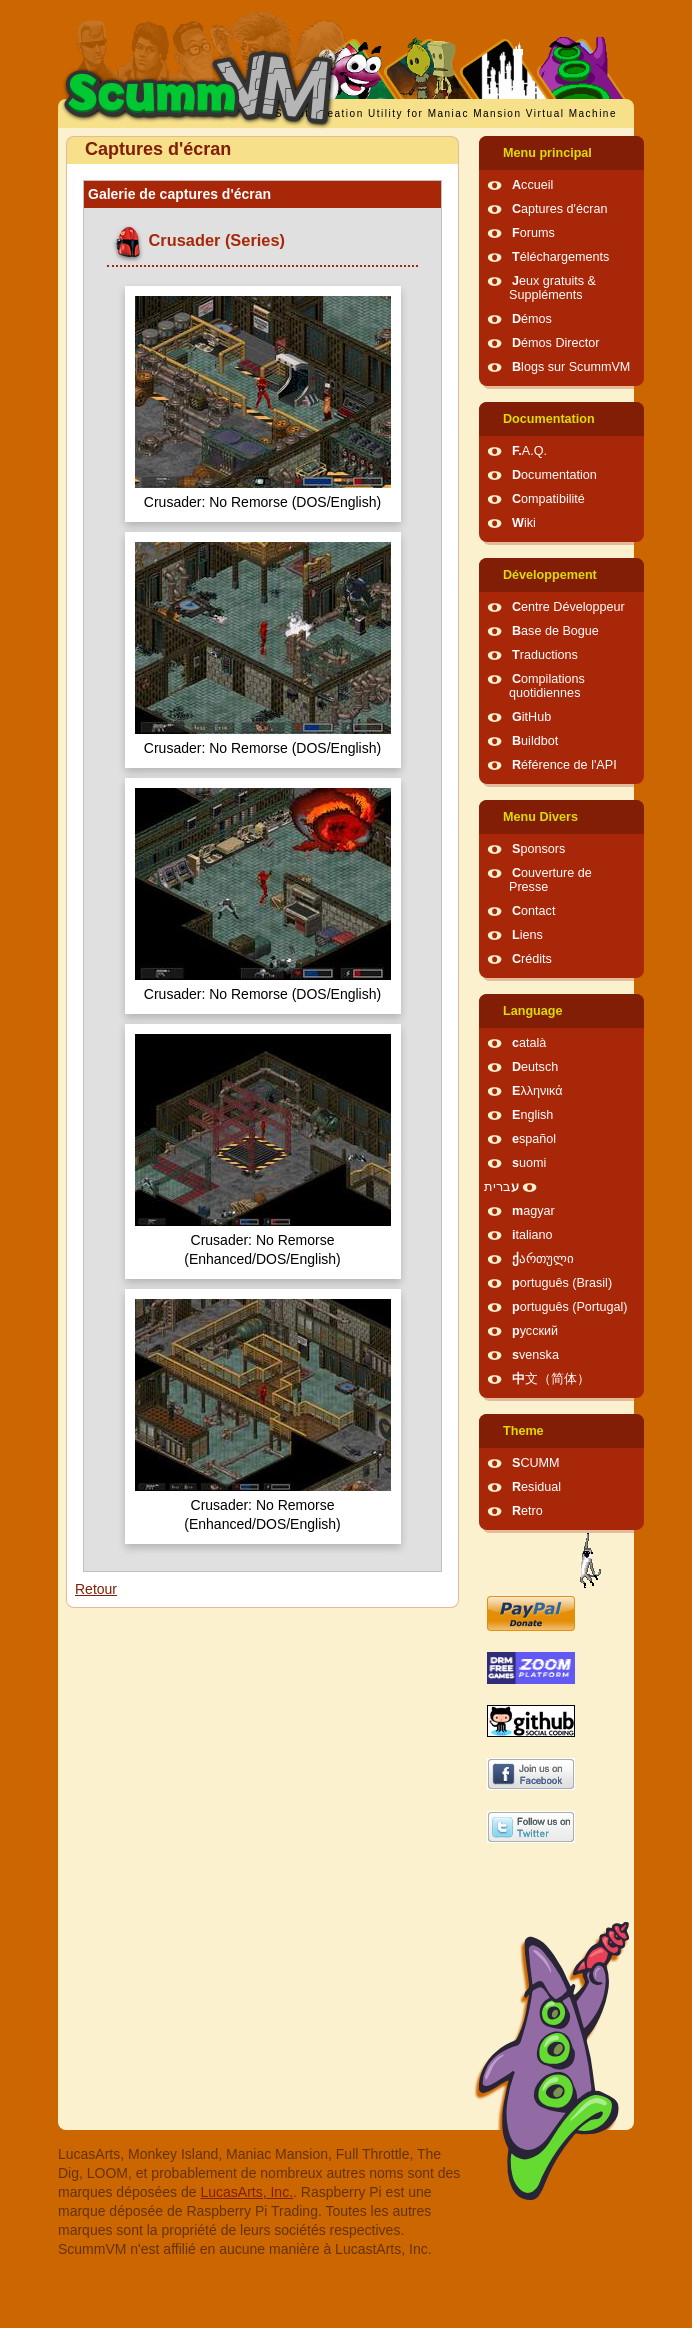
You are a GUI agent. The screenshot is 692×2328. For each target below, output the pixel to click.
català (529, 1043)
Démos (532, 319)
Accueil (532, 185)
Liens (527, 935)
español (534, 1139)
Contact (533, 911)
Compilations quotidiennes (547, 686)
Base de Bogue (555, 631)
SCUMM (536, 1463)
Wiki (524, 523)
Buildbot (535, 741)
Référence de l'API (564, 765)
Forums (533, 233)
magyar (533, 1211)
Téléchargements (560, 257)
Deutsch (535, 1067)
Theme (523, 1431)
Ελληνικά (537, 1091)
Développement (550, 575)
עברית (501, 1187)
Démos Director (556, 343)
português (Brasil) (562, 1283)
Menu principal (547, 153)
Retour (96, 1589)
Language (532, 1011)
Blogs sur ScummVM (571, 367)
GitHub (531, 717)
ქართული (543, 1259)
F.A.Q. (529, 451)
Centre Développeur (568, 607)
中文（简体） (551, 1379)
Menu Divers (540, 817)
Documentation (549, 419)
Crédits (532, 959)
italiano (532, 1235)
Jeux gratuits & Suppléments (552, 288)
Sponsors (538, 849)
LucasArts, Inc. (246, 2192)
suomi (529, 1163)
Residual (536, 1487)
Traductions (545, 655)
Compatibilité (548, 499)
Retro (527, 1511)
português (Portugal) (570, 1307)
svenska (535, 1355)
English (532, 1115)
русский (535, 1331)
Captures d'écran (560, 209)
